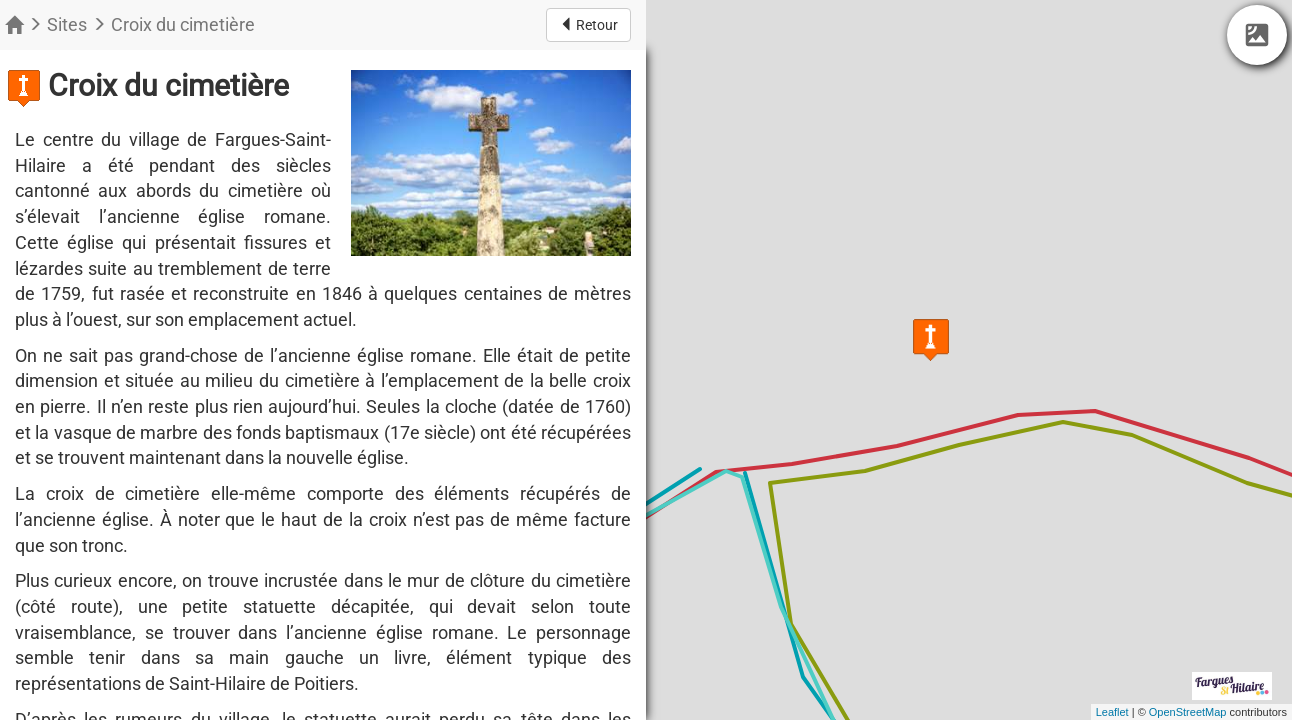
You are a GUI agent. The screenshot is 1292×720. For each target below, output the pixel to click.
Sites (67, 24)
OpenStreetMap (1188, 712)
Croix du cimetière (183, 24)
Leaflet (1112, 712)
